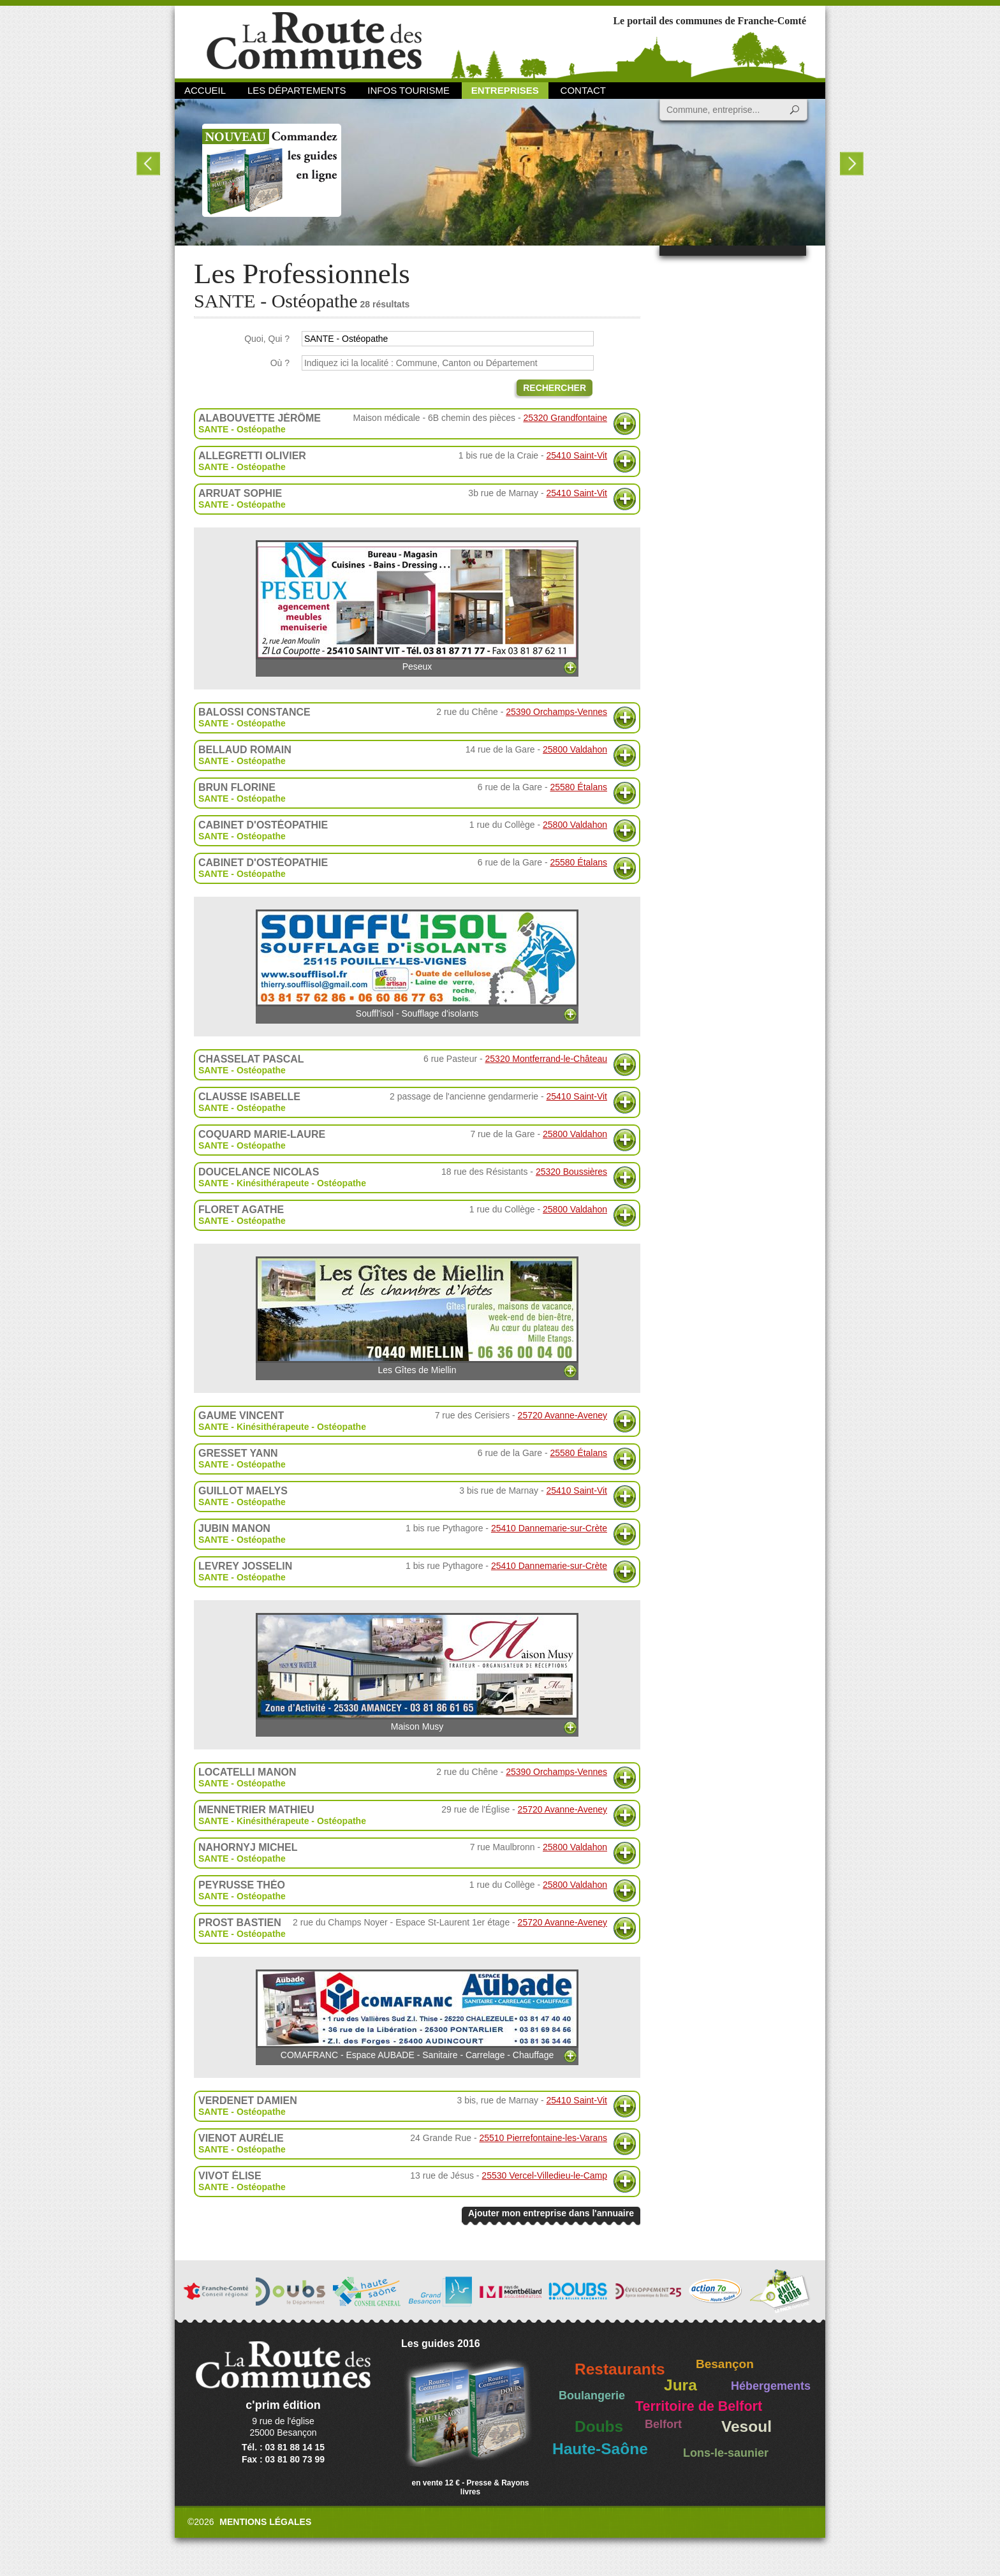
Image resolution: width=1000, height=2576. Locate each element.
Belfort (663, 2424)
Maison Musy (417, 1672)
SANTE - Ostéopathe (242, 429)
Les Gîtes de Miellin (417, 1315)
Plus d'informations (625, 424)
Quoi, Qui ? (267, 339)
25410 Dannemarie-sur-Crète (549, 1528)
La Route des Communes (314, 41)
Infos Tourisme (408, 90)
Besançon (725, 2364)
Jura (680, 2385)
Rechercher (554, 388)
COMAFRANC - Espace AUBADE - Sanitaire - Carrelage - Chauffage (417, 2014)
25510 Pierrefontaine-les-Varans (543, 2138)
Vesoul (746, 2426)
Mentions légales (265, 2522)
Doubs (599, 2426)
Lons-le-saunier (725, 2453)
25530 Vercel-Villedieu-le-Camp (544, 2175)
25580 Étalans (578, 787)
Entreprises (505, 90)
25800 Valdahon (575, 749)
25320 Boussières (571, 1172)
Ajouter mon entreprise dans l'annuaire (551, 2213)
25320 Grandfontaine (565, 418)
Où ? (280, 363)
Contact (583, 90)
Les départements (296, 90)
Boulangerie (592, 2395)
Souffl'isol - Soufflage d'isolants (417, 964)
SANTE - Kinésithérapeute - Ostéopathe (282, 1183)
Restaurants (620, 2369)
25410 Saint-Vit (577, 455)
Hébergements (771, 2386)
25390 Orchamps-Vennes (556, 712)
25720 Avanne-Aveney (562, 1415)
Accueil (205, 90)
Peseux (417, 606)
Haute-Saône (600, 2448)
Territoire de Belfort (698, 2406)
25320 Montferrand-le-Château (546, 1059)
